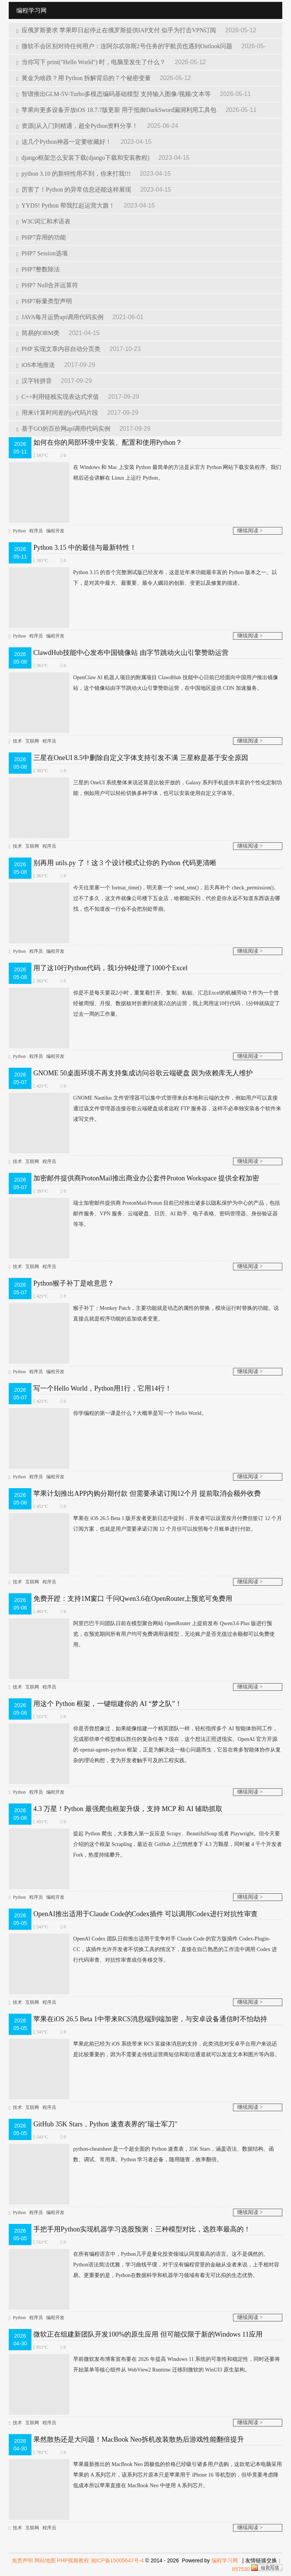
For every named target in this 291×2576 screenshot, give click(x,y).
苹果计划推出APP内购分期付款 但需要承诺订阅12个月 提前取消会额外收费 (147, 1493)
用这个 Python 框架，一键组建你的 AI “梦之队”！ (107, 1703)
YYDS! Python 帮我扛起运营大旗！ (66, 205)
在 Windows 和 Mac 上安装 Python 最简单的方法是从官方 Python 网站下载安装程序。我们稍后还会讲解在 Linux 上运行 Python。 (145, 472)
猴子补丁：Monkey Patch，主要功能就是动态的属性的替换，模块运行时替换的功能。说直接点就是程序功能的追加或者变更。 (144, 1313)
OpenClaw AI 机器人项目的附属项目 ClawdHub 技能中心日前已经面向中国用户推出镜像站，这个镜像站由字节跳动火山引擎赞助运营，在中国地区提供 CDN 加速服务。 (143, 683)
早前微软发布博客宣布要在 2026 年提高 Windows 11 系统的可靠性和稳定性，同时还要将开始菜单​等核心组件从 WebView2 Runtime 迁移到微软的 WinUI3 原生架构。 (144, 2364)
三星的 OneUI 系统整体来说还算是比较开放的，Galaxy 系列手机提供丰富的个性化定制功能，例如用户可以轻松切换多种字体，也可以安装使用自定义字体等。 (145, 788)
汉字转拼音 (34, 381)
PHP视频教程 (73, 2560)
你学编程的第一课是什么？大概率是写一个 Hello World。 (108, 1413)
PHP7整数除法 (38, 269)
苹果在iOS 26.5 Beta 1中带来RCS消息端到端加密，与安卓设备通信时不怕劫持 (150, 2019)
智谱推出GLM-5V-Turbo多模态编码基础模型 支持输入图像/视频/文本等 (114, 94)
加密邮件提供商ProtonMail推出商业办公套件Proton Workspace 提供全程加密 (146, 1178)
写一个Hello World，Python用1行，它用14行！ (102, 1388)
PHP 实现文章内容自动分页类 (59, 349)
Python (19, 530)
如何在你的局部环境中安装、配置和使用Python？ (107, 442)
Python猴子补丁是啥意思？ (73, 1283)
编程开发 (55, 530)
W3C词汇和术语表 (43, 221)
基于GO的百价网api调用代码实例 (64, 428)
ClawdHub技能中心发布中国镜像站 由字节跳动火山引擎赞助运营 (130, 652)
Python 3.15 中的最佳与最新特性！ (84, 547)
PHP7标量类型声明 (44, 301)
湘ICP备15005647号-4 (117, 2560)
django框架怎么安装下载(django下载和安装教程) (83, 157)
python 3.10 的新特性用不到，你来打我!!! (74, 173)
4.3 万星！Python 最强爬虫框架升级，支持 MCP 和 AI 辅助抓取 (127, 1809)
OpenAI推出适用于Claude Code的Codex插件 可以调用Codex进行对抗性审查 (145, 1914)
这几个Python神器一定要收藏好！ (64, 141)
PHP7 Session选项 (42, 253)
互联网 (32, 741)
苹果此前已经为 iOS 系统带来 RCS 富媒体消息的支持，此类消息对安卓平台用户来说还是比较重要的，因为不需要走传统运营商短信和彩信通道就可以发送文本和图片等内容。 (144, 2049)
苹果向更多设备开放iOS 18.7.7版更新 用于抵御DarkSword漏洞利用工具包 (117, 110)
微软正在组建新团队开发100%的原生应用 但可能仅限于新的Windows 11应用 (148, 2334)
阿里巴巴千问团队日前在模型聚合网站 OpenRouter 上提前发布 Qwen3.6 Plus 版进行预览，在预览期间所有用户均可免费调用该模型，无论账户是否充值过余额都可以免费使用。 (142, 1634)
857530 (241, 2569)
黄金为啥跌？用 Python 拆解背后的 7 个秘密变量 (84, 78)
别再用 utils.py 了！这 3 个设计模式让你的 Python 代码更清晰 (124, 863)
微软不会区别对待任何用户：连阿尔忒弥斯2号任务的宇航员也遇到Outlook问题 (125, 46)
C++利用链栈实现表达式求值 (58, 396)
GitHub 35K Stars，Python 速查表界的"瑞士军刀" (105, 2124)
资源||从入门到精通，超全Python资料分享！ (77, 126)
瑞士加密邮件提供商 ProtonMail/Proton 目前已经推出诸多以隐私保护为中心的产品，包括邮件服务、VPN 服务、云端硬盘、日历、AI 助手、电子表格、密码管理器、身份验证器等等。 (144, 1214)
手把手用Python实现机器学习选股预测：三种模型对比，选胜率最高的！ (141, 2229)
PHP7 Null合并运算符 (47, 285)
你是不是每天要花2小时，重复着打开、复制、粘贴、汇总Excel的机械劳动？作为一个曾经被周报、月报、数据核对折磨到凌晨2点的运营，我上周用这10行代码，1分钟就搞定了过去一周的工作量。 (144, 1004)
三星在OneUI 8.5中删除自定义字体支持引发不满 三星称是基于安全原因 (140, 758)
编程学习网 (224, 2560)
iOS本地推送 (36, 365)
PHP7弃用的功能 (41, 237)
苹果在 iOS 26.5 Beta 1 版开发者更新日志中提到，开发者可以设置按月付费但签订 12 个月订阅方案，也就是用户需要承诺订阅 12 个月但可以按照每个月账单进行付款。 (145, 1523)
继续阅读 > (250, 530)
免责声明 (22, 2560)
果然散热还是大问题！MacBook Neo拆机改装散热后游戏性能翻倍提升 (138, 2439)
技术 (17, 741)
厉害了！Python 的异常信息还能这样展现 (74, 189)
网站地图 (45, 2560)
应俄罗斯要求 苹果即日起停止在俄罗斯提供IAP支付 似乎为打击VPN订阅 (116, 30)
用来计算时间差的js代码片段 (58, 412)
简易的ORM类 (38, 333)
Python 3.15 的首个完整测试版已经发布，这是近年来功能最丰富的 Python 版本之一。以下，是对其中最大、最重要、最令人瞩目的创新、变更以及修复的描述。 (143, 578)
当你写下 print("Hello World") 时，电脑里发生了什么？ (91, 62)
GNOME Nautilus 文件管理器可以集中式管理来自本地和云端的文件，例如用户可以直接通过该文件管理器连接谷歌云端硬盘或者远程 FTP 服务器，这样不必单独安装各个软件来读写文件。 (145, 1109)
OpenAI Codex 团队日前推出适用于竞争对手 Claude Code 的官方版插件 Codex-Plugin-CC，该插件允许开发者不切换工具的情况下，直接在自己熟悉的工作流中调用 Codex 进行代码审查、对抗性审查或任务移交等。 (143, 1949)
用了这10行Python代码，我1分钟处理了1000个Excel (110, 968)
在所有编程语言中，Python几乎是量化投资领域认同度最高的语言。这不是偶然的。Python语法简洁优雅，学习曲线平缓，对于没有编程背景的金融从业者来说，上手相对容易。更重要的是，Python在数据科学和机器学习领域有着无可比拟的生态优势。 (144, 2265)
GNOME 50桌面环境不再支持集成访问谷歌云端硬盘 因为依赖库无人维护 (143, 1073)
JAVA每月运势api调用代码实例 (60, 317)
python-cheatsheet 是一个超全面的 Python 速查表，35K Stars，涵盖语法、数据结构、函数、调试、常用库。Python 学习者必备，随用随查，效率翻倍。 (141, 2154)
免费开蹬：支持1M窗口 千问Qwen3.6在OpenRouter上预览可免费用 (132, 1598)
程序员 (36, 530)
